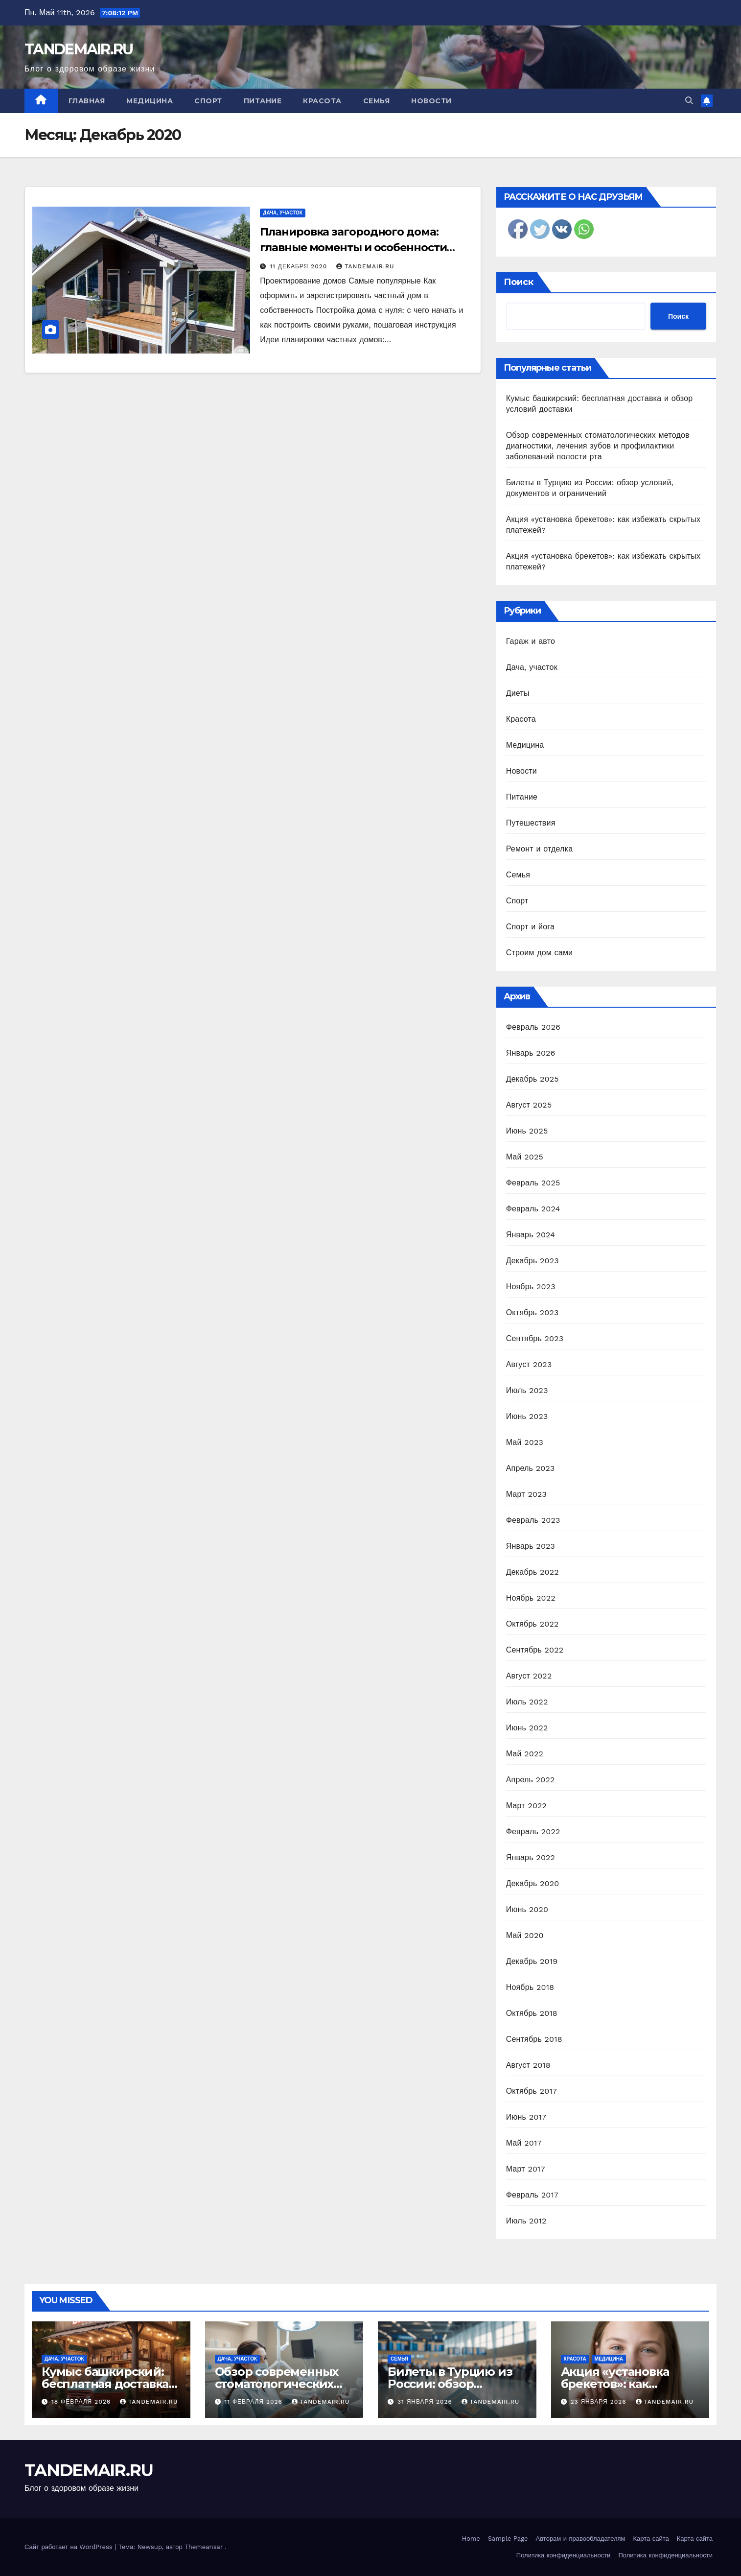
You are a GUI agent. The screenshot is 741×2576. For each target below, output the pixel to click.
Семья (376, 100)
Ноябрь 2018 (530, 1987)
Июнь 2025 (527, 1130)
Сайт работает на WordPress (69, 2547)
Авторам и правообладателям (580, 2538)
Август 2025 (529, 1105)
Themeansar (204, 2547)
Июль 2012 (526, 2220)
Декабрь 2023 (532, 1260)
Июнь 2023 (527, 1416)
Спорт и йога (530, 926)
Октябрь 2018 (531, 2013)
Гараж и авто (531, 641)
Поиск (518, 282)
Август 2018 (528, 2065)
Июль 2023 (527, 1390)
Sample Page (508, 2538)
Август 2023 (529, 1364)
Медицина (149, 100)
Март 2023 (526, 1494)
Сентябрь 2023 (535, 1338)
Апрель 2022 (530, 1779)
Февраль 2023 (533, 1520)
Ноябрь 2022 (531, 1598)
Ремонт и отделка (539, 848)
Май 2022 (524, 1753)
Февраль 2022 (533, 1831)
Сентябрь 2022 (535, 1649)
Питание (263, 100)
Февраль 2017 (532, 2194)
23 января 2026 (599, 2401)
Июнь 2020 (527, 1909)
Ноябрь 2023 (531, 1286)
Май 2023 (524, 1442)
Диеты (518, 693)
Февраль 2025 (533, 1182)
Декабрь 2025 (532, 1079)
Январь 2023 (530, 1546)
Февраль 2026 (533, 1027)
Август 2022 (529, 1675)
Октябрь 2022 (532, 1624)
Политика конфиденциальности (563, 2555)
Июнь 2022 (527, 1727)
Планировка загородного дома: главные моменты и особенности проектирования (353, 247)
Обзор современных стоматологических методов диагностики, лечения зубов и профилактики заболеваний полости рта (598, 445)
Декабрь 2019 (532, 1961)
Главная (87, 100)
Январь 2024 (530, 1234)
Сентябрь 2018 (534, 2039)
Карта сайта (651, 2538)
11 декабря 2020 (299, 266)
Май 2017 (524, 2143)
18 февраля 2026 (82, 2401)
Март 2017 (525, 2169)
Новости (431, 100)
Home (471, 2538)
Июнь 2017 (526, 2117)
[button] (689, 100)
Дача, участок (282, 212)
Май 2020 (525, 1935)
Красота (322, 100)
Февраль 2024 (533, 1208)
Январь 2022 (530, 1857)
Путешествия (531, 822)
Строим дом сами (539, 952)
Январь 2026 (531, 1053)
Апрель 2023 (530, 1468)
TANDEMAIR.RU (78, 49)
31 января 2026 (426, 2401)
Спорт (208, 100)
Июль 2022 (527, 1701)
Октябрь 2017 (531, 2091)
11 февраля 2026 (254, 2401)
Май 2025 (524, 1156)
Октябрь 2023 (532, 1312)
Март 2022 (526, 1805)
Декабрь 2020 (532, 1883)
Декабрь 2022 (532, 1572)
